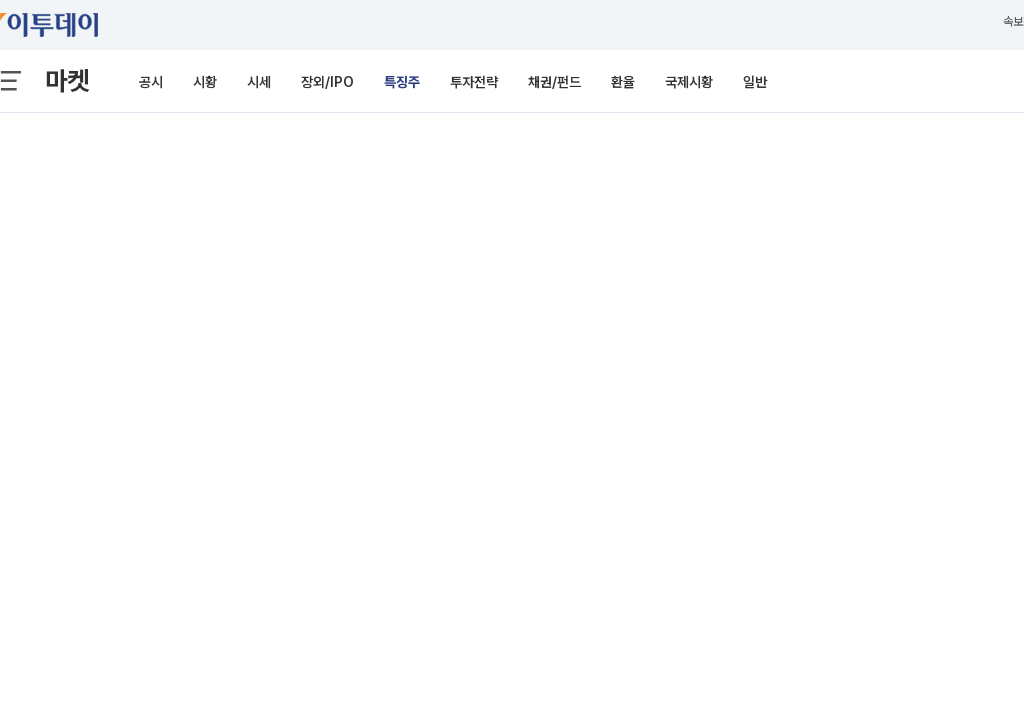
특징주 (402, 82)
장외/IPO (327, 82)
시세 (259, 82)
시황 (205, 82)
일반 (755, 82)
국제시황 (689, 82)
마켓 (67, 80)
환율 (623, 82)
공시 (151, 82)
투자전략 (474, 82)
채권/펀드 (554, 82)
